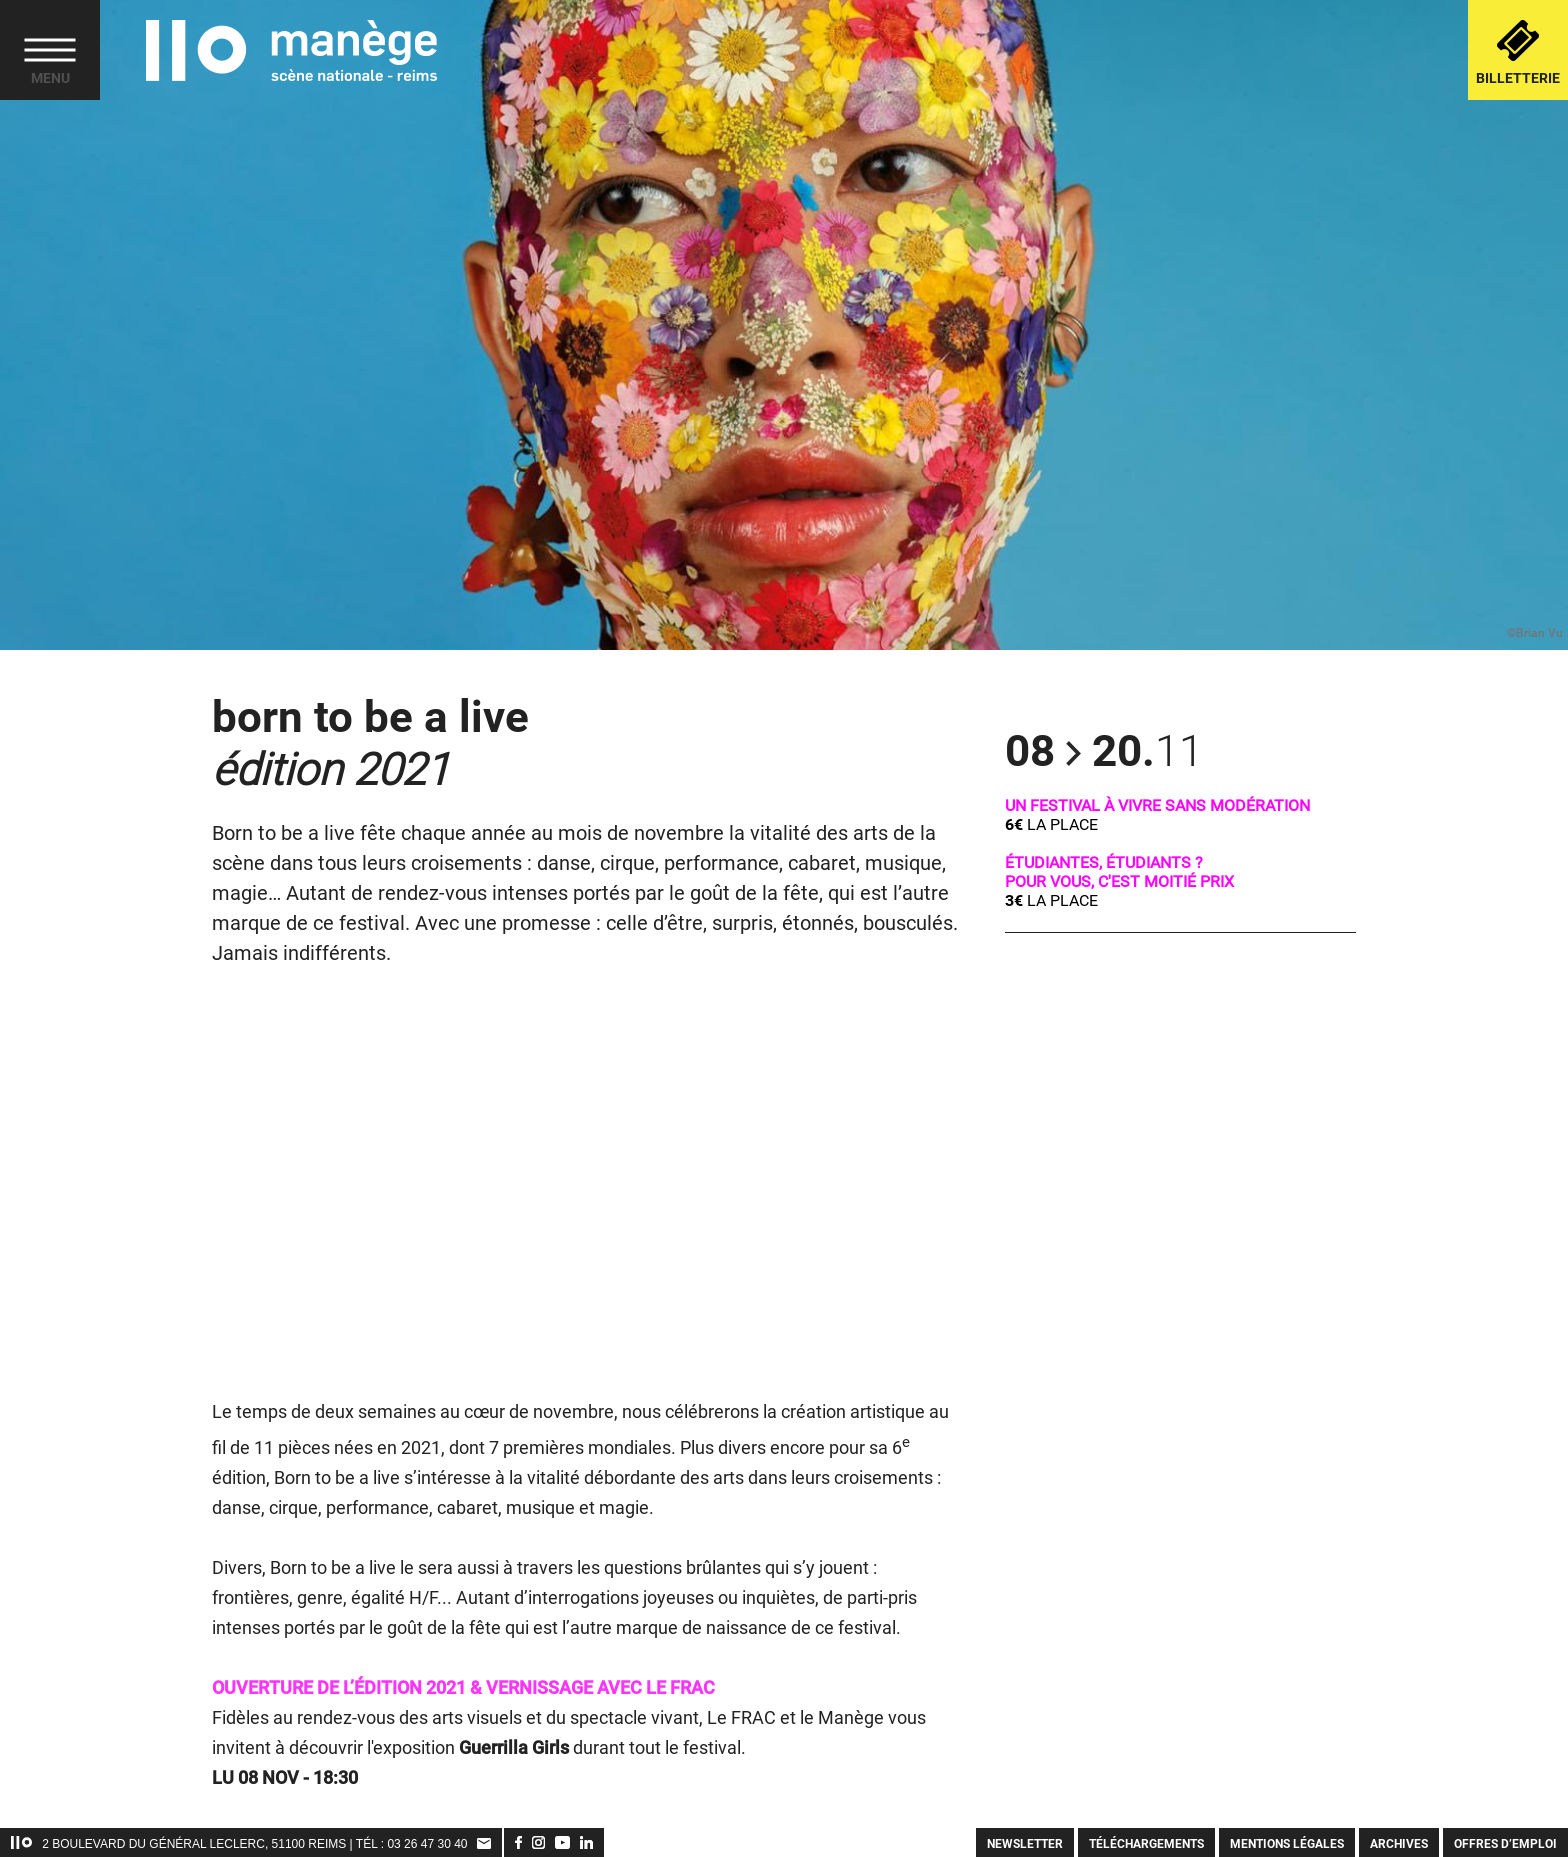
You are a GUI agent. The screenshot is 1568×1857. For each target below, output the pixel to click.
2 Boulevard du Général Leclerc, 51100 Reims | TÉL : (214, 1844)
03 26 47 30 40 (427, 1844)
